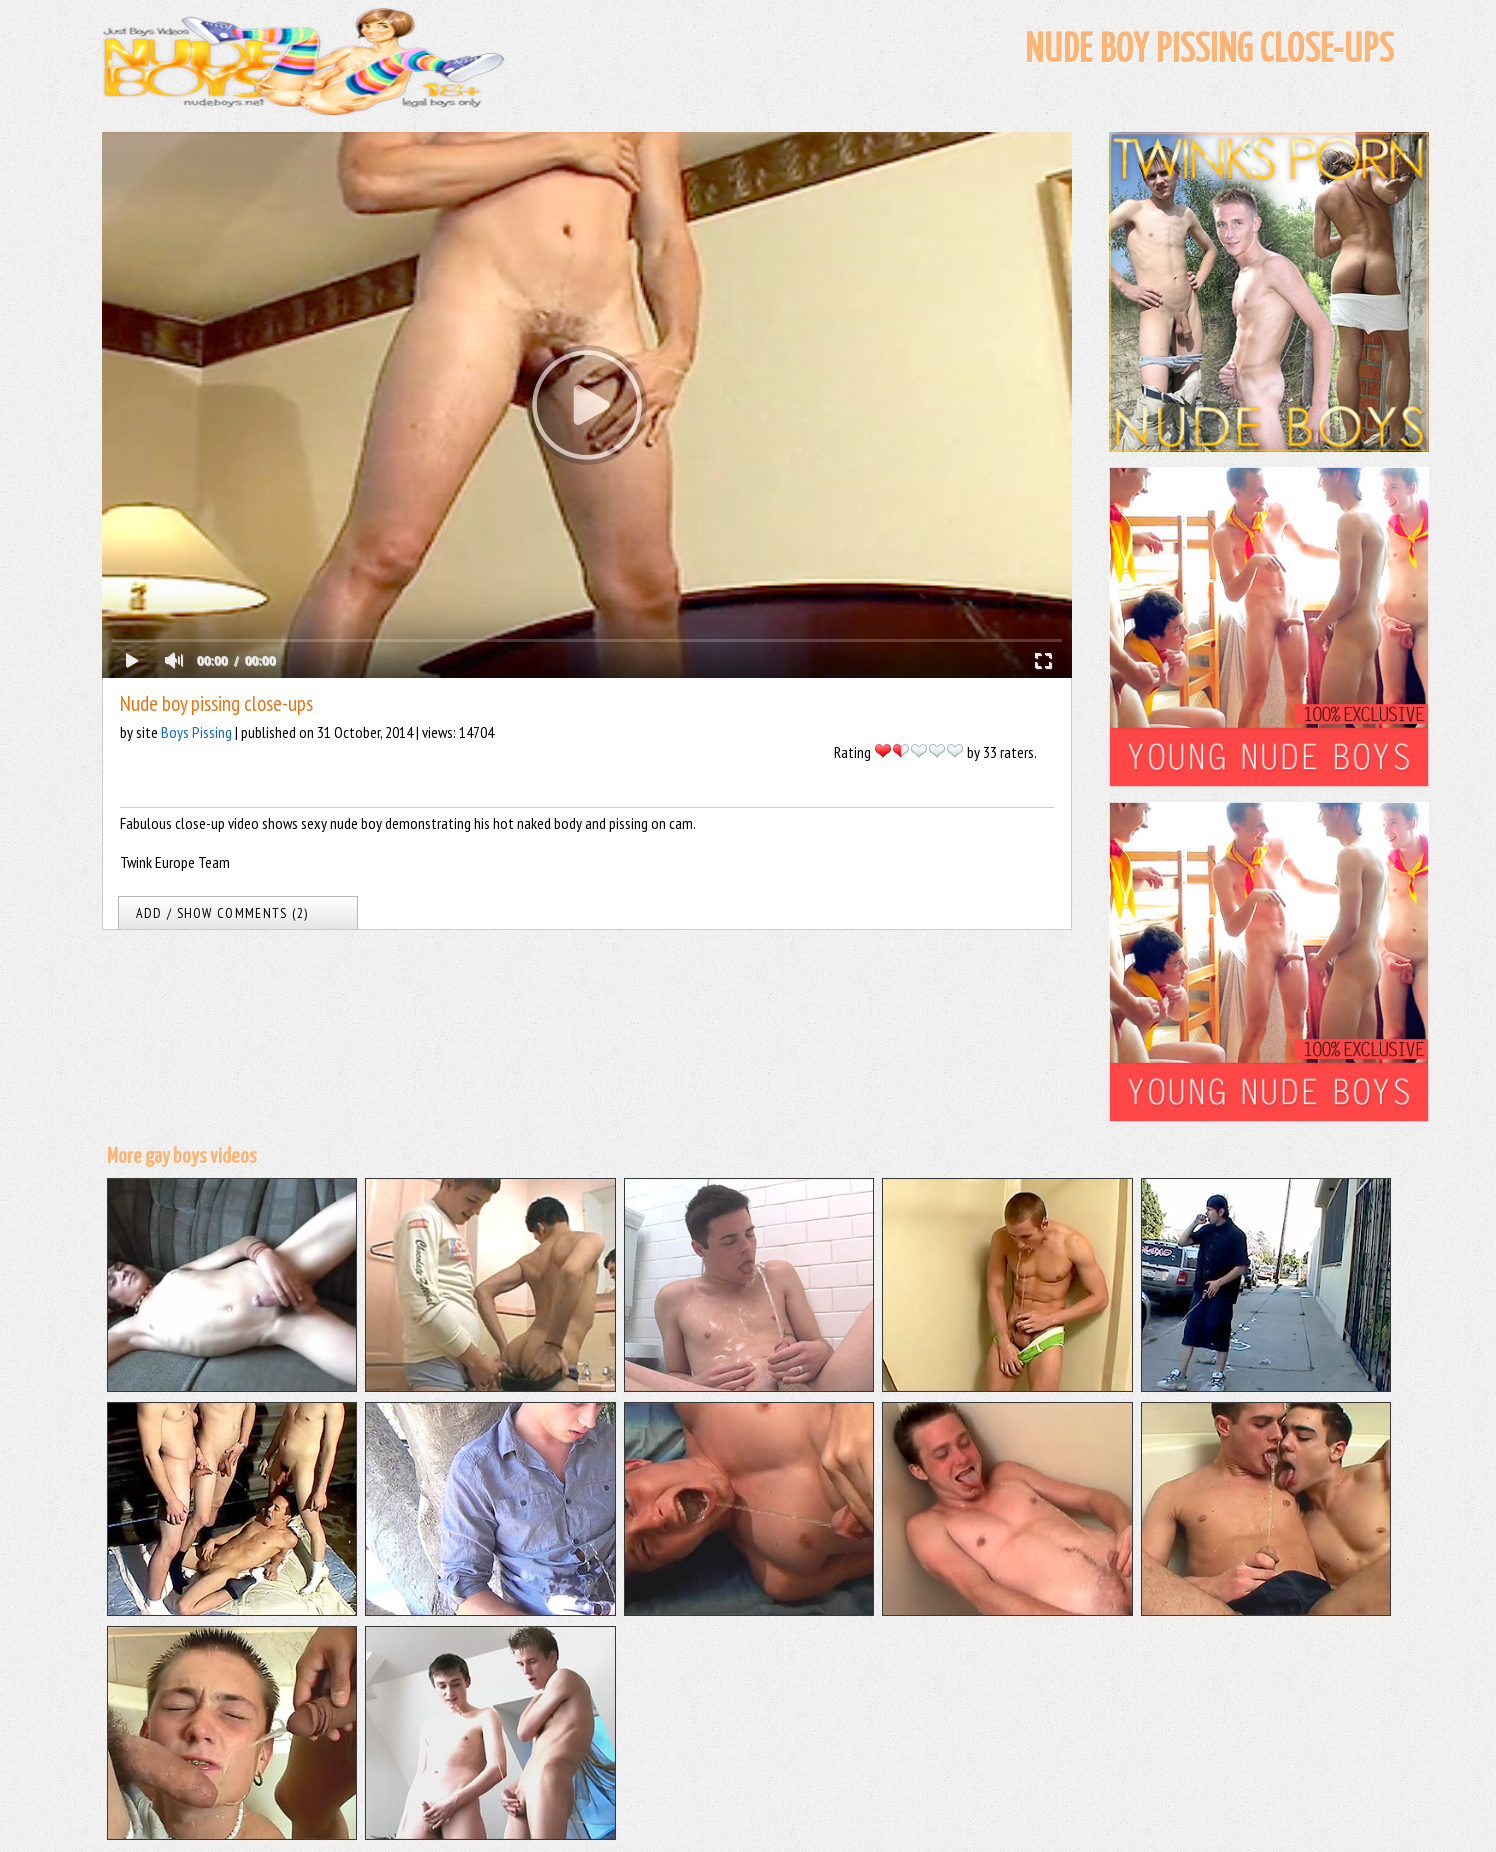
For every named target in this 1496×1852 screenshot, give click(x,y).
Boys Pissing (196, 732)
